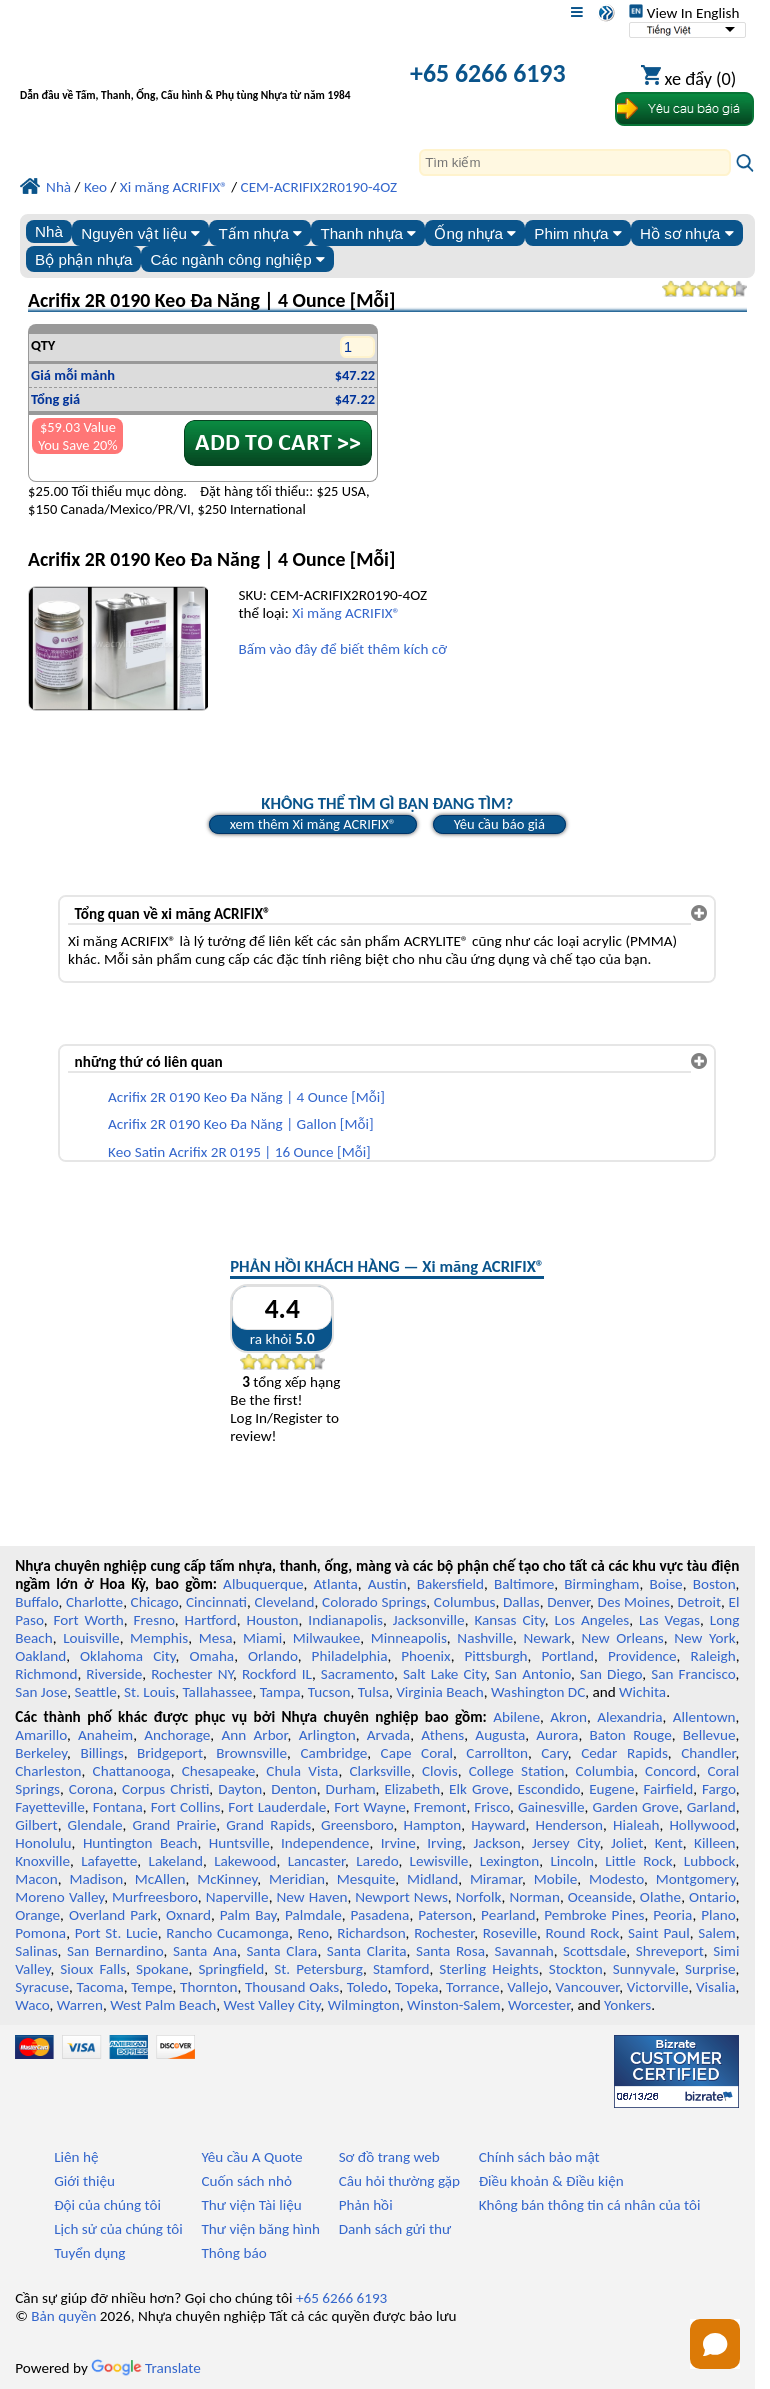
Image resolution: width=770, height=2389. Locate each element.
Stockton (576, 1969)
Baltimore (524, 1584)
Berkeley (41, 1753)
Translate (146, 2368)
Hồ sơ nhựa (687, 233)
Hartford (211, 1620)
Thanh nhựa (368, 233)
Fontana (118, 1807)
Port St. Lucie (116, 1933)
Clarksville (380, 1771)
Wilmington (364, 2005)
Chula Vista (302, 1771)
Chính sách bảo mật (539, 2157)
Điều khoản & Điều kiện (551, 2181)
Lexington (510, 1861)
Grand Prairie (174, 1825)
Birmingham (601, 1584)
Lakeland (176, 1861)
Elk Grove (479, 1789)
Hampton (432, 1825)
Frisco (492, 1807)
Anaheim (105, 1735)
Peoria (672, 1915)
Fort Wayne (370, 1807)
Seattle (95, 1692)
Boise (665, 1584)
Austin (387, 1584)
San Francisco (693, 1674)
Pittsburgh (496, 1656)
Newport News (401, 1897)
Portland (567, 1656)
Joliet (627, 1843)
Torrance (473, 1987)
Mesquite (366, 1879)
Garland (711, 1807)
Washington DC (538, 1692)
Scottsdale (594, 1951)
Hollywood (702, 1825)
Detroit (699, 1602)
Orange (37, 1915)
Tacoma (100, 1987)
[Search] (575, 162)
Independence (325, 1843)
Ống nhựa (475, 233)
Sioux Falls (93, 1969)
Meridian (297, 1879)
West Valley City (272, 2005)
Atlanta (335, 1584)
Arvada (388, 1735)
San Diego (611, 1674)
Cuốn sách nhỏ (246, 2181)
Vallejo (527, 1987)
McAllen (160, 1879)
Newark (546, 1638)
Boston (714, 1584)
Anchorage (177, 1735)
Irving (444, 1843)
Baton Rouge (631, 1735)
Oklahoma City (128, 1656)
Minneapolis (409, 1638)
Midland (432, 1879)
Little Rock (638, 1861)
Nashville (485, 1638)
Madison (96, 1879)
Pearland (508, 1915)
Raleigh (712, 1656)
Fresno (154, 1620)
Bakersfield (450, 1584)
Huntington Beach (140, 1843)
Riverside (114, 1674)
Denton (294, 1789)
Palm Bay (248, 1915)
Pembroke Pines (594, 1915)
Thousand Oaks (292, 1987)
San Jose (41, 1692)
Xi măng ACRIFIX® (346, 613)
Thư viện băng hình (260, 2229)
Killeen (714, 1843)
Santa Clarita (367, 1951)
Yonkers (627, 2005)
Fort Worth (88, 1620)
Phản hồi (366, 2205)
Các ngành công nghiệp (238, 259)
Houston (272, 1620)
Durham (351, 1789)
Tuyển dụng (89, 2253)
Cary (554, 1753)
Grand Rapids (268, 1825)
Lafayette (109, 1861)
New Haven (312, 1897)
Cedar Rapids (624, 1753)
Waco (32, 2005)
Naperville (237, 1897)
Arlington (327, 1735)
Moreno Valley (59, 1897)
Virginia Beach (440, 1692)
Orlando (273, 1656)
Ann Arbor (254, 1735)
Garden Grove (635, 1807)
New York (704, 1638)
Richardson (371, 1933)
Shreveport (670, 1951)
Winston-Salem (454, 2005)
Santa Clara (281, 1951)
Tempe (151, 1987)
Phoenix (425, 1656)
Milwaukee (326, 1638)
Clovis (440, 1771)
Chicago (155, 1602)
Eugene (612, 1789)
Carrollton (497, 1753)
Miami (262, 1638)
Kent (669, 1843)
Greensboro (357, 1825)
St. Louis (149, 1692)
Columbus (465, 1602)
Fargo (719, 1789)
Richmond (46, 1674)
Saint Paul (659, 1933)
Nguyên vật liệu (140, 233)
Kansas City (509, 1620)
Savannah (524, 1951)
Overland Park (113, 1915)
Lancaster (316, 1861)
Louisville (91, 1638)
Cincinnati (216, 1602)
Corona (91, 1789)
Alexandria (629, 1717)
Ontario (712, 1897)
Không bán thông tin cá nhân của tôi (590, 2205)
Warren (80, 2005)
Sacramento (357, 1674)
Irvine (398, 1843)
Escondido (549, 1789)
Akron (568, 1717)
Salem (716, 1933)
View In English (684, 13)
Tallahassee (217, 1692)
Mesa (216, 1638)
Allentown (704, 1717)
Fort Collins (186, 1807)
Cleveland (285, 1602)
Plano (718, 1915)
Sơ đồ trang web (389, 2157)
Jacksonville (429, 1620)
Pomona (40, 1933)
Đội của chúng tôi (107, 2205)
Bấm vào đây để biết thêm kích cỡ (342, 649)
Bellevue (709, 1735)
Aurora (557, 1735)
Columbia (605, 1771)
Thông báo (233, 2253)
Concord (670, 1771)
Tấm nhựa (260, 233)
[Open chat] (715, 2344)
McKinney (227, 1879)
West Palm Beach (163, 2005)
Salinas (36, 1951)
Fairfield (668, 1789)
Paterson (445, 1915)
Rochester (444, 1933)
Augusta (500, 1735)
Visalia (716, 1987)
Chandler (708, 1753)
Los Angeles (592, 1620)
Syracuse (42, 1987)
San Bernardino (115, 1951)
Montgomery (696, 1879)
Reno (312, 1933)
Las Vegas (669, 1620)
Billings (101, 1753)
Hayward (498, 1825)
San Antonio (533, 1674)
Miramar (496, 1879)
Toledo (367, 1987)
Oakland (40, 1656)
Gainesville (551, 1807)
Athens (442, 1735)
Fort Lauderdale (277, 1807)
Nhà (49, 231)
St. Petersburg (318, 1969)
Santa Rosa (450, 1951)
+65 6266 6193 (487, 73)
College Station (517, 1771)
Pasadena (380, 1915)
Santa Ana (205, 1951)
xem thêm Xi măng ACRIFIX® (313, 824)
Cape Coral (417, 1753)
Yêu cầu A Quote (251, 2157)
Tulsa (373, 1692)
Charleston (48, 1771)
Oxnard (188, 1915)
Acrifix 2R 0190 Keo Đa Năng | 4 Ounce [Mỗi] (246, 1097)
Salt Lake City (444, 1674)
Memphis (159, 1638)
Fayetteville (50, 1807)
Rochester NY (192, 1674)
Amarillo (41, 1735)
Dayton (240, 1789)
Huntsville (239, 1843)
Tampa (280, 1692)
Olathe (660, 1897)
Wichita (642, 1692)
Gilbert (36, 1825)
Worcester (539, 2005)
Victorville (658, 1987)
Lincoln (572, 1861)
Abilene (516, 1717)
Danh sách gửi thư (395, 2229)
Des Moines (634, 1602)
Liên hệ (76, 2157)
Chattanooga (132, 1771)
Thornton (208, 1987)
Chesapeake (219, 1771)
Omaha (211, 1656)
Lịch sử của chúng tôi (118, 2229)
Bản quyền (63, 2316)
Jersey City (566, 1843)
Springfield (231, 1969)
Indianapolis (345, 1620)
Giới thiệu (84, 2181)
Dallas (521, 1602)
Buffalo (36, 1602)
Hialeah (636, 1825)
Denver (568, 1602)
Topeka (417, 1987)
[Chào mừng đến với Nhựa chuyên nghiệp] (190, 75)
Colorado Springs (374, 1602)
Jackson (496, 1843)
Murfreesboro (155, 1897)
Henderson (570, 1825)
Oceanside (600, 1897)
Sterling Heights (488, 1969)
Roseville (510, 1933)
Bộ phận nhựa (83, 259)
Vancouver (588, 1987)
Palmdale (313, 1915)
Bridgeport (170, 1753)
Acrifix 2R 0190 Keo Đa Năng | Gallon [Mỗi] (241, 1124)
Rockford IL (277, 1674)
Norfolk (479, 1897)
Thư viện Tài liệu (251, 2205)
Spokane (162, 1969)
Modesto (616, 1879)
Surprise (710, 1969)
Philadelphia (350, 1656)
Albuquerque (263, 1584)
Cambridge (333, 1753)
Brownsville (251, 1753)
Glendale (95, 1825)
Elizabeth (412, 1789)
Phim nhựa (577, 233)
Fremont (440, 1807)
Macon (36, 1879)
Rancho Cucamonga (227, 1933)
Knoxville (42, 1861)
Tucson (329, 1692)
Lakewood (245, 1861)
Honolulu (43, 1843)
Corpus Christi (165, 1789)
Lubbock (710, 1861)
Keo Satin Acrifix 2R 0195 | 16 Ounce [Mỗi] (239, 1152)
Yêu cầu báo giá (499, 824)
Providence (642, 1656)
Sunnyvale (644, 1969)
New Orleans (622, 1638)
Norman (534, 1897)
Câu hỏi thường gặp (399, 2181)
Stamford (401, 1969)
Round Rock (583, 1933)
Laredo (377, 1861)
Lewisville (439, 1861)
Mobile (556, 1879)
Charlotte (94, 1602)
